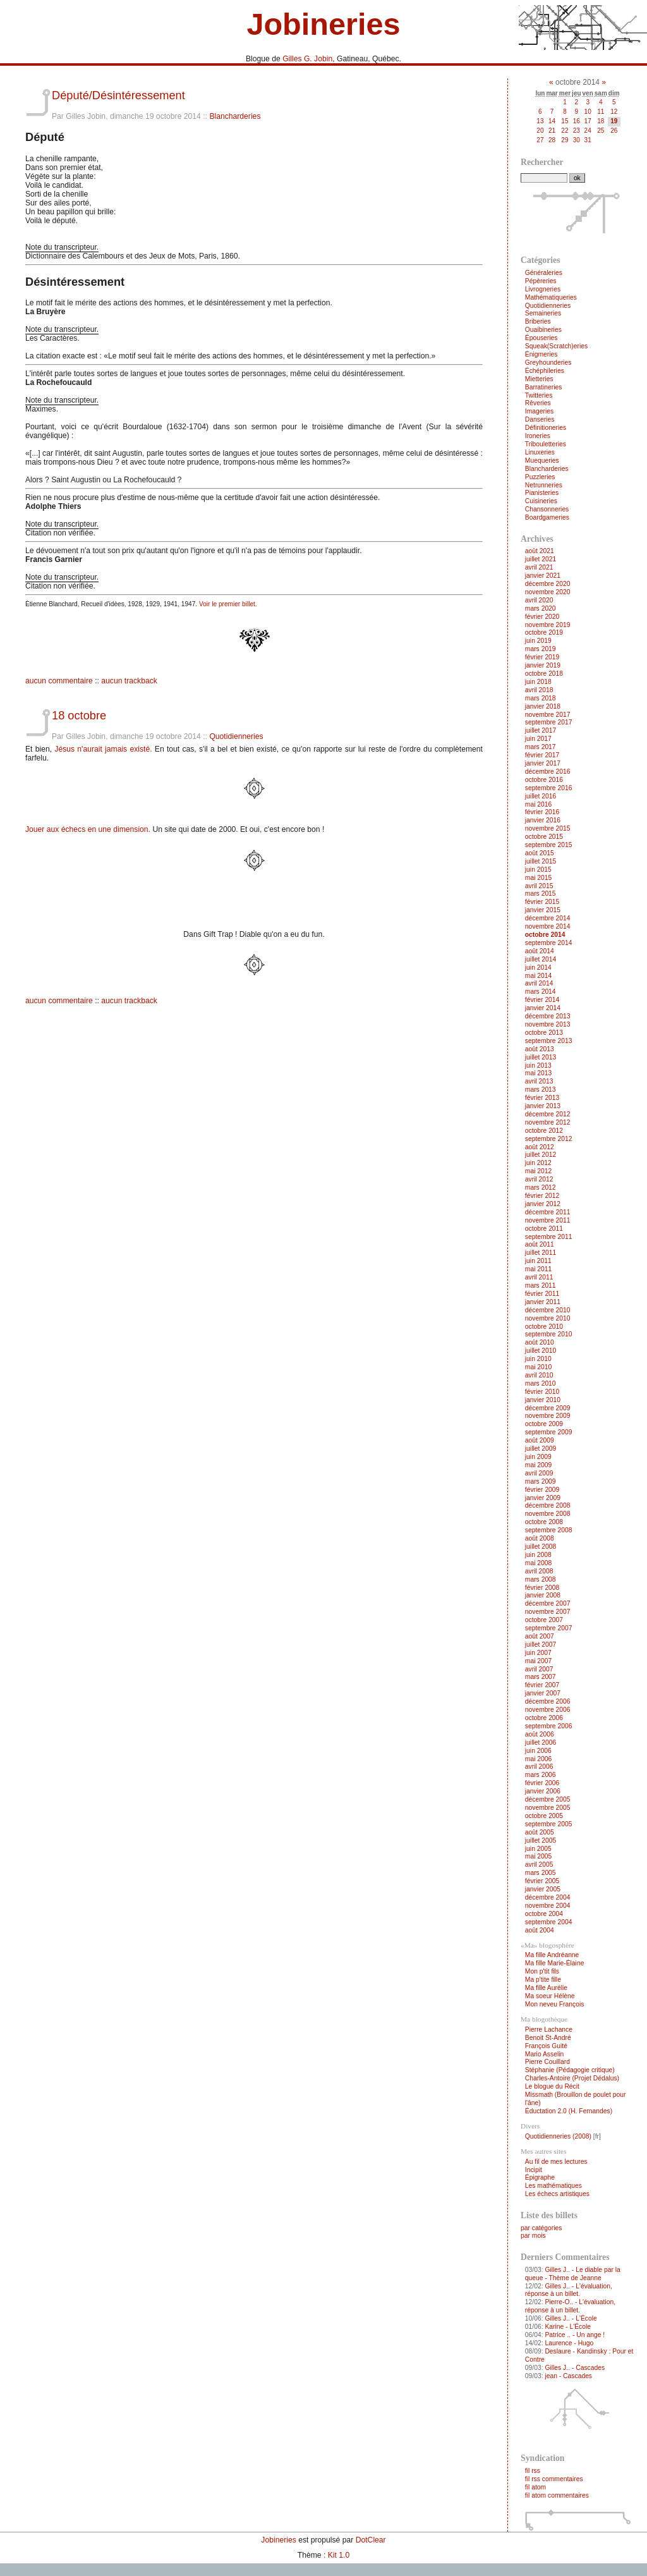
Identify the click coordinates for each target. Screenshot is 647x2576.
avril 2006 (539, 1766)
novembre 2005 (548, 1807)
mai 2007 (538, 1660)
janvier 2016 (542, 820)
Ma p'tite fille (543, 1979)
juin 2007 (538, 1652)
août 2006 (539, 1734)
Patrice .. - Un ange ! (575, 2334)
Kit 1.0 (338, 2555)
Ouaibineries (543, 329)
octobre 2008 (544, 1521)
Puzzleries (540, 476)
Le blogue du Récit (552, 2086)
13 (539, 121)
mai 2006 (538, 1758)
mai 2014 (538, 975)
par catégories (541, 2228)
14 (551, 121)
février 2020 (542, 616)
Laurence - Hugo (569, 2343)
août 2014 (539, 951)
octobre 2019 (544, 632)
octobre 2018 (544, 673)
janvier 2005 (542, 1889)
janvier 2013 (542, 1105)
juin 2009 (538, 1456)
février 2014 (542, 999)
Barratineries (543, 387)
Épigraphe (540, 2177)
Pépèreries (541, 281)
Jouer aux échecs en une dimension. (87, 829)
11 (600, 111)
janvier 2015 (542, 909)
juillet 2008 (540, 1546)
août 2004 (539, 1930)
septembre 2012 (548, 1138)
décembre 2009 (548, 1408)
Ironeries (537, 435)
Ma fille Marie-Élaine (554, 1963)
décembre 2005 (548, 1799)
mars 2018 (540, 698)
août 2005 (539, 1832)
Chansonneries (547, 509)
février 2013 (542, 1097)
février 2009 (542, 1489)
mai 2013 (538, 1073)
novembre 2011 (548, 1220)
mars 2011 (540, 1285)
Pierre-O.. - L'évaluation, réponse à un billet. (570, 2306)
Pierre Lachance (548, 2029)
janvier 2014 (542, 1007)
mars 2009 (540, 1481)
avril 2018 (539, 690)
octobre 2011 (544, 1228)
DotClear (371, 2540)
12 (613, 111)
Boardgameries (547, 517)
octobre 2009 (544, 1423)
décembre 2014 (548, 918)
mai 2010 (538, 1367)
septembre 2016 (548, 787)
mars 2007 (540, 1676)
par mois (533, 2235)
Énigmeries (541, 354)
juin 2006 (538, 1750)
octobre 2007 (544, 1619)
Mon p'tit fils (542, 1971)
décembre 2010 (548, 1310)
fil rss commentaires (554, 2478)
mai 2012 (538, 1171)
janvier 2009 (542, 1497)
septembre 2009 (548, 1432)
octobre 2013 (544, 1032)
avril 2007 (539, 1669)
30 (576, 140)
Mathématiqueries (551, 297)
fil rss (532, 2470)
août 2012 (539, 1147)
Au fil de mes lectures (556, 2161)
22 (564, 130)
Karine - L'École (568, 2326)
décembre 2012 (548, 1114)
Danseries (540, 419)
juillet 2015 (540, 861)
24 (587, 130)
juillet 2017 (540, 730)
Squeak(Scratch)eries (556, 346)
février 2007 (542, 1685)
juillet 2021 (540, 559)
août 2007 (539, 1636)
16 (576, 121)
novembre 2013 (548, 1024)
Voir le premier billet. (228, 604)
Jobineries (323, 24)
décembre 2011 (548, 1212)
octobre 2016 (544, 779)
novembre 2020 (548, 592)
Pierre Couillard (547, 2061)
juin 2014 (538, 967)
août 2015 (539, 853)
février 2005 (542, 1880)
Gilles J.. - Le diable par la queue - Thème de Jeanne (572, 2273)
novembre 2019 (548, 624)
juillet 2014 (540, 959)
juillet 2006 (540, 1742)
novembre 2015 (548, 828)
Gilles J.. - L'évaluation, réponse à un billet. (568, 2290)
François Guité (546, 2045)
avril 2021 (539, 567)
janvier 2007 (542, 1693)
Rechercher (542, 162)
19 (613, 121)
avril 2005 (539, 1864)
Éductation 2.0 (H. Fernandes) (568, 2111)
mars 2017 (540, 746)
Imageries (539, 411)
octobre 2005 (544, 1815)
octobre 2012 (544, 1130)
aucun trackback (129, 680)
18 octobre (79, 715)
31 (587, 140)
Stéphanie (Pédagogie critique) (570, 2069)
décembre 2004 (548, 1897)
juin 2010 (538, 1358)
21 (551, 130)
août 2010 (539, 1342)
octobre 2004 (544, 1913)
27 (539, 140)
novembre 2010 (548, 1318)
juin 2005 (538, 1848)
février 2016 (542, 812)
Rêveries (538, 403)
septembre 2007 (548, 1628)
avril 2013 (539, 1081)
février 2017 (542, 755)
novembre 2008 (548, 1513)
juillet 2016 (540, 796)
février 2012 (542, 1195)
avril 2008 (539, 1571)
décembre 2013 (548, 1016)
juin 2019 (538, 640)
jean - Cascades (568, 2375)
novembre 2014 (548, 926)
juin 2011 (538, 1260)
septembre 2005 (548, 1824)
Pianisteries (542, 492)
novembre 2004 (548, 1905)
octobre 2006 (544, 1717)
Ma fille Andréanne (552, 1954)
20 (539, 130)
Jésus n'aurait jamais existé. (103, 749)
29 (564, 140)
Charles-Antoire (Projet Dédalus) (572, 2078)
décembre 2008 (548, 1505)
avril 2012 (539, 1179)
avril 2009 (539, 1473)
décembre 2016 (548, 771)
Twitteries (539, 395)
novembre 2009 (548, 1415)
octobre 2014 (545, 934)
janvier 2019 (542, 665)
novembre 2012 (548, 1122)
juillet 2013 (540, 1057)
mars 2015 (540, 893)
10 (587, 111)
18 (600, 121)
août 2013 (539, 1049)
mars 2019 (540, 648)
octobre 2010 (544, 1326)
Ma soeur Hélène (550, 1996)
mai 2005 (538, 1856)
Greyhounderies (548, 362)
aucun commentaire (59, 680)
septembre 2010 (548, 1334)
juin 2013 (538, 1065)
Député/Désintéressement (118, 95)
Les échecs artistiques (557, 2193)
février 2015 (542, 901)
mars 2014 (540, 991)
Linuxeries (540, 452)
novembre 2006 (548, 1709)
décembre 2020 (548, 583)
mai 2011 (538, 1269)
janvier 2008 (542, 1595)
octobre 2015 (544, 836)
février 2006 (542, 1782)
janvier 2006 (542, 1791)
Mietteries (539, 378)
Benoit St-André (548, 2037)
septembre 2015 (548, 844)
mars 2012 (540, 1187)
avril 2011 (539, 1277)
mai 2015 (538, 877)
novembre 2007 (548, 1611)
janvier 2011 (542, 1301)
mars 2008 (540, 1579)
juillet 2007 (540, 1644)
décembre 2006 (548, 1701)
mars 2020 (540, 608)
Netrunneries (543, 485)
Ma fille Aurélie (546, 1987)
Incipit (533, 2169)
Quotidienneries (236, 736)
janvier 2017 (542, 763)
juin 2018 (538, 681)
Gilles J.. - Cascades (575, 2367)
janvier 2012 (542, 1203)
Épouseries (541, 337)
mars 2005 (540, 1872)
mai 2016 (538, 804)
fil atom (535, 2487)
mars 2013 (540, 1089)
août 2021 (539, 550)
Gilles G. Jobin (307, 58)
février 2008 (542, 1587)
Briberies (538, 321)
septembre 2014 (548, 942)
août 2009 (539, 1440)
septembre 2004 (548, 1922)
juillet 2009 (540, 1448)
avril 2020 (539, 600)
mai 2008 (538, 1563)
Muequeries (542, 460)
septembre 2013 (548, 1040)
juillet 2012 (540, 1154)
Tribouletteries (545, 444)
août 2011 (539, 1244)
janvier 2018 (542, 706)
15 (564, 121)
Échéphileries (544, 370)
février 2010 (542, 1391)
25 (600, 130)
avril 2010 (539, 1375)
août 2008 (539, 1538)
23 (576, 130)
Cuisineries (541, 500)
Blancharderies (234, 116)
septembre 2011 (548, 1236)
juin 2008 (538, 1554)
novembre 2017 (548, 714)
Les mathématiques (553, 2185)
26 (613, 130)
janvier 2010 (542, 1399)
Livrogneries (542, 289)
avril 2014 (539, 983)
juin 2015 (538, 869)
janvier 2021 (542, 575)
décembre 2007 (548, 1603)
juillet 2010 (540, 1350)
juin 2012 (538, 1162)
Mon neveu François (554, 2004)
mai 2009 (538, 1465)
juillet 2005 (540, 1840)
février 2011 (542, 1293)
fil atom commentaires (557, 2495)
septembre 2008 (548, 1530)
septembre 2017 (548, 722)
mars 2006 (540, 1774)
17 (587, 121)
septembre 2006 (548, 1726)
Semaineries (543, 313)
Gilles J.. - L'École (570, 2318)
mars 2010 (540, 1383)
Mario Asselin (544, 2054)
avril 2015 (539, 885)
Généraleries (543, 272)
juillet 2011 (540, 1252)
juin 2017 (538, 738)
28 (551, 140)
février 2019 (542, 657)
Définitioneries (545, 427)
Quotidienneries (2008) (558, 2136)
